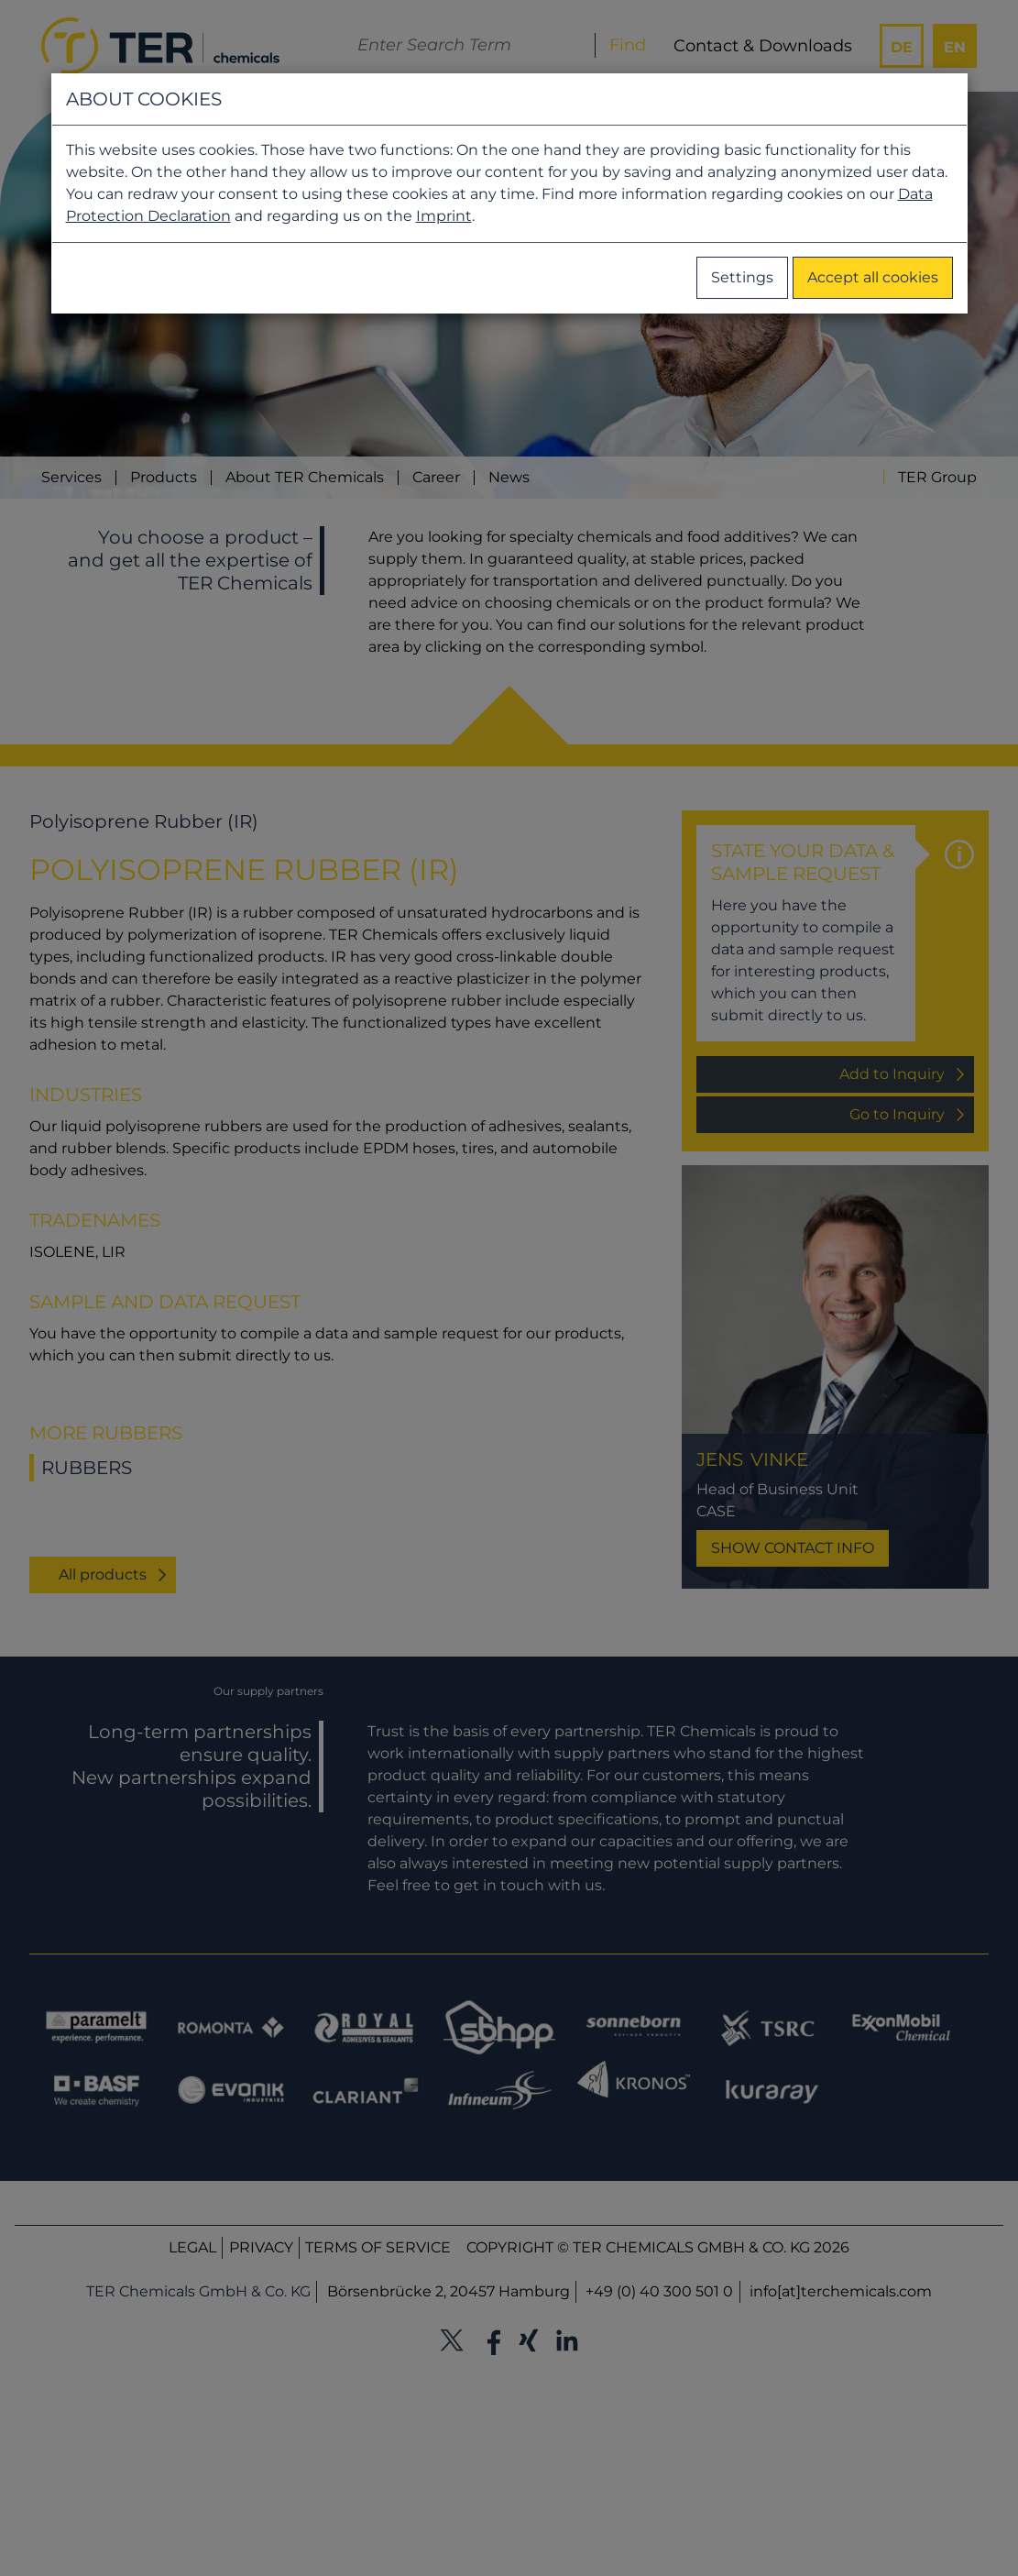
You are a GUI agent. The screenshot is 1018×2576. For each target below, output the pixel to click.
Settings (742, 277)
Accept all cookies (872, 277)
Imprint (444, 216)
